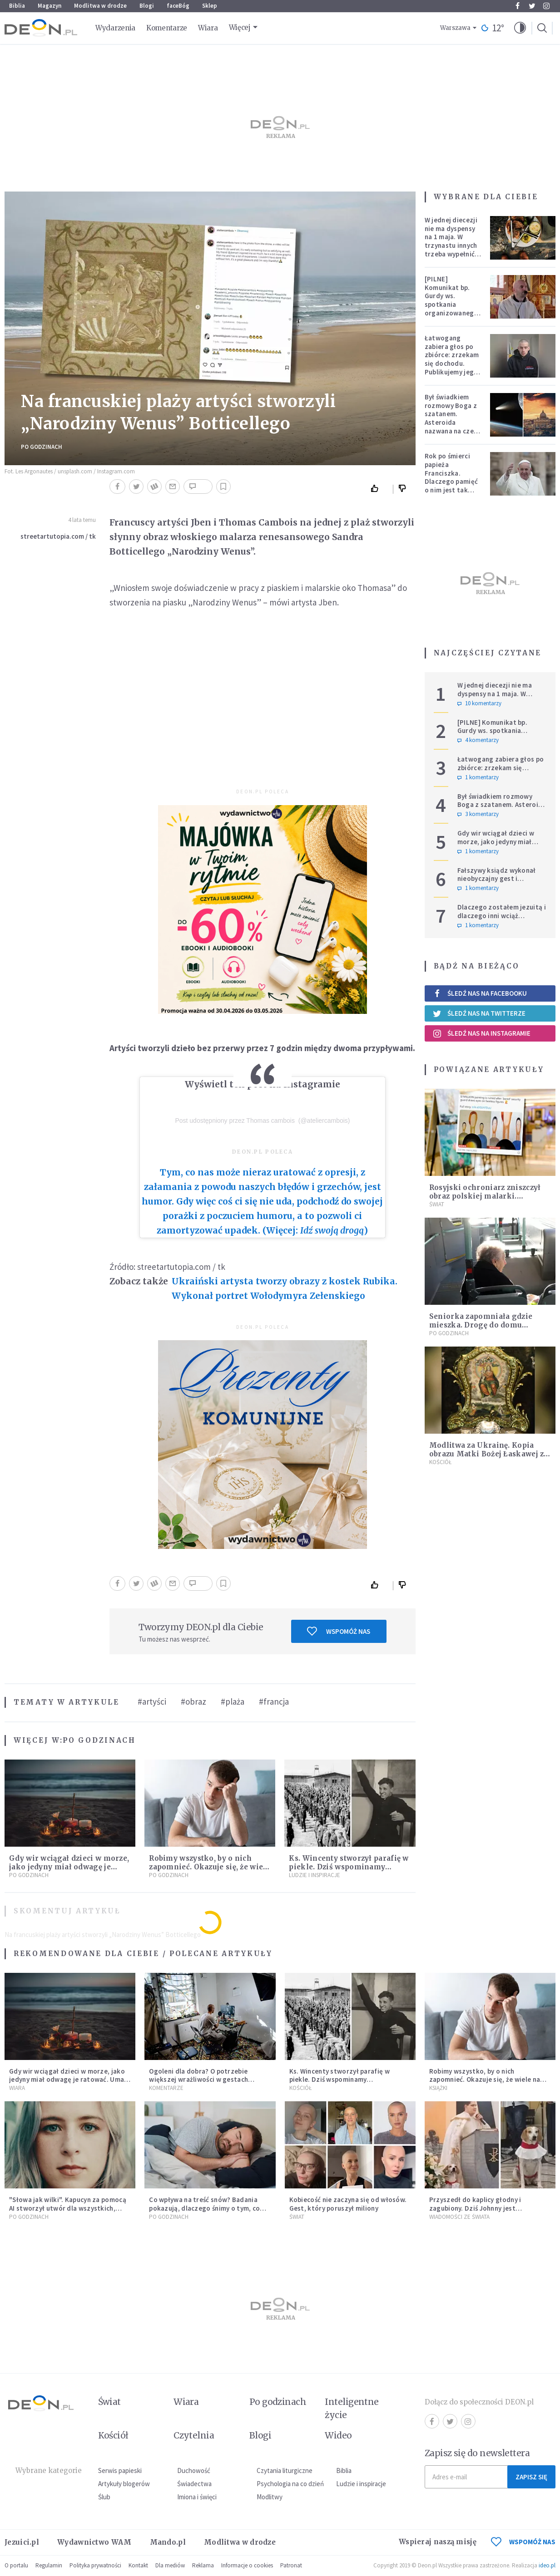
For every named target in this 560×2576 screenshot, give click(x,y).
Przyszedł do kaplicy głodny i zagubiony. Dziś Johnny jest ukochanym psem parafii (475, 2208)
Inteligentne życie (352, 2408)
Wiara (208, 28)
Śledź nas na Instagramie (481, 1033)
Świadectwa (194, 2483)
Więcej (240, 27)
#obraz (193, 1701)
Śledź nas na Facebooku (480, 993)
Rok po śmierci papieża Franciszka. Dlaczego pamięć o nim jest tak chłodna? (451, 477)
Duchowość (193, 2470)
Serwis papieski (120, 2470)
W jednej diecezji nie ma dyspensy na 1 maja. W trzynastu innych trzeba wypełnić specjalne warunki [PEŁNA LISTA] (453, 245)
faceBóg (178, 6)
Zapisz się (531, 2477)
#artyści (152, 1701)
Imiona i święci (197, 2496)
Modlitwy (269, 2496)
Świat (436, 1204)
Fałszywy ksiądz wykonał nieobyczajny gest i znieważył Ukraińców (496, 879)
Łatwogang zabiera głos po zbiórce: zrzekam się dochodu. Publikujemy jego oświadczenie (452, 359)
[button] (520, 28)
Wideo (338, 2435)
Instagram (546, 6)
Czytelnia (193, 2435)
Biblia (17, 6)
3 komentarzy (478, 814)
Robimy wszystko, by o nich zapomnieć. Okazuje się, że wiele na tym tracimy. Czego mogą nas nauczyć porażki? (489, 2084)
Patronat (291, 2565)
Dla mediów (170, 2565)
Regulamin (48, 2565)
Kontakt (138, 2565)
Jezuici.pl (22, 2542)
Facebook (517, 6)
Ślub (104, 2496)
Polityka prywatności (95, 2565)
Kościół (440, 1462)
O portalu (16, 2565)
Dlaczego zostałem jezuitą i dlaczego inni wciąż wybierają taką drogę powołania (501, 920)
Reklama (203, 2565)
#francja (274, 1701)
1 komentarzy (478, 777)
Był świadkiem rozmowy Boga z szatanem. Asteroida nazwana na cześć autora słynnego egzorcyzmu (452, 422)
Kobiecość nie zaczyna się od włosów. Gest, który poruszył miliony (348, 2203)
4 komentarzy (478, 740)
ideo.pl (547, 2565)
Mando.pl (168, 2542)
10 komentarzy (479, 703)
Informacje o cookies (247, 2565)
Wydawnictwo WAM (94, 2542)
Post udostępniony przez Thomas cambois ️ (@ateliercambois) (262, 1120)
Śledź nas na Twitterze (479, 1013)
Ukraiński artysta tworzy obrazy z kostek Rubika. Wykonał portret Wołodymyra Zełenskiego (284, 1288)
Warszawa (455, 28)
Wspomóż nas (338, 1631)
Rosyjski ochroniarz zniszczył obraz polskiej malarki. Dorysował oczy (485, 1196)
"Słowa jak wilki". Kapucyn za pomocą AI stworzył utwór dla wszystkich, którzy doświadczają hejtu (67, 2208)
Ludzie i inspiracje (314, 1875)
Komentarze (166, 28)
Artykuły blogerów (124, 2483)
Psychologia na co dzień (290, 2483)
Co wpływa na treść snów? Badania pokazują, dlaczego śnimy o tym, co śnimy (204, 2208)
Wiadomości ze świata (459, 2217)
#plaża (232, 1701)
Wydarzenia (115, 28)
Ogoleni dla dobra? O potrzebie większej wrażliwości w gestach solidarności (198, 2080)
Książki (438, 2088)
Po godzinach (41, 447)
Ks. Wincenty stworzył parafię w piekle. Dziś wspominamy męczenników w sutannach (348, 1867)
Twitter (532, 6)
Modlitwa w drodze (100, 6)
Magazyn (49, 6)
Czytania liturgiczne (284, 2470)
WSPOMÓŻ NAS (523, 2541)
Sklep (209, 6)
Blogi (146, 6)
